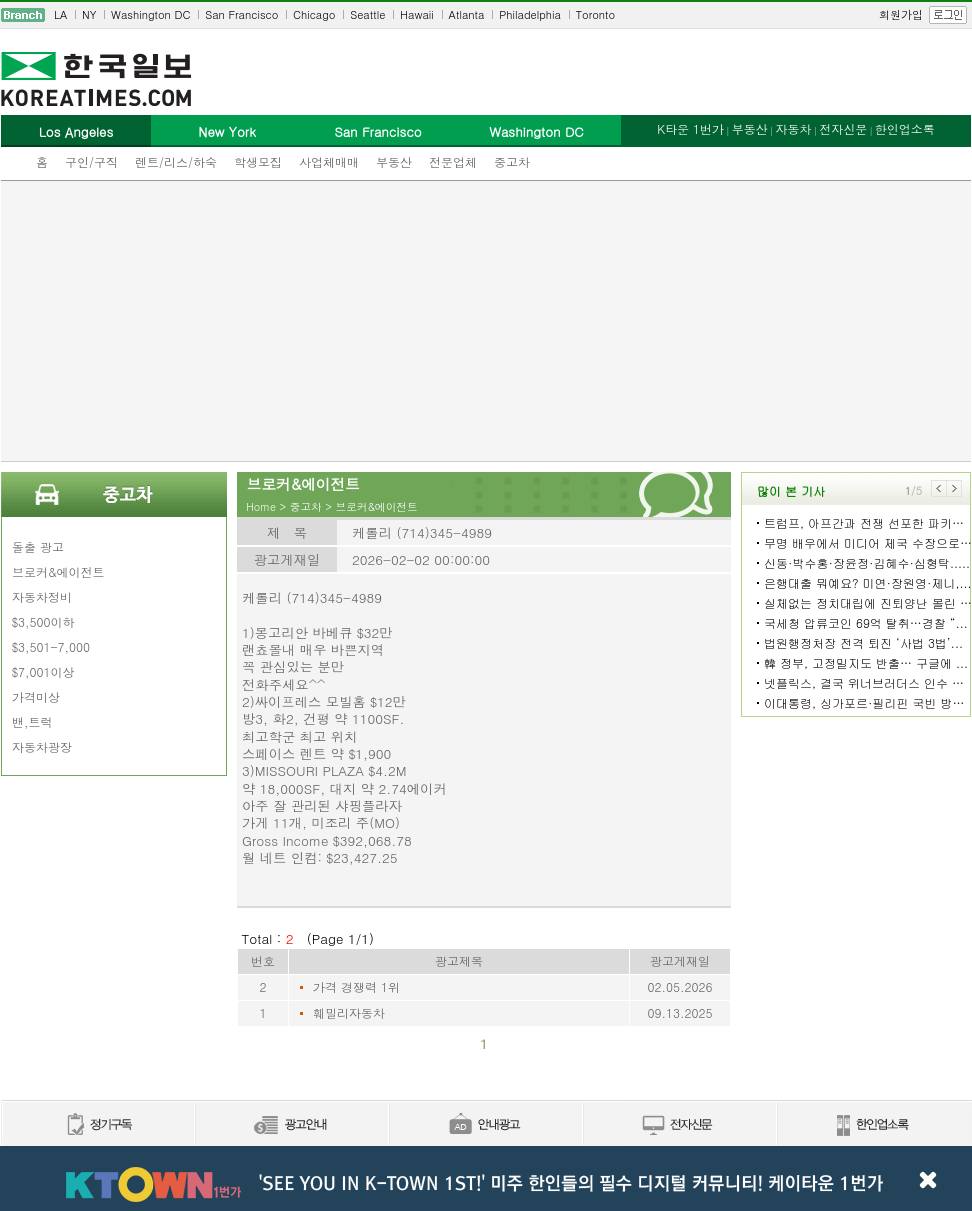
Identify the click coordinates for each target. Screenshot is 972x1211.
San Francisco (241, 14)
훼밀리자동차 (349, 1012)
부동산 (394, 161)
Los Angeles (76, 131)
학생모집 (258, 161)
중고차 (512, 161)
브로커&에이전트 (58, 571)
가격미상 (36, 696)
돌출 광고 (38, 546)
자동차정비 (42, 596)
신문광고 (291, 1125)
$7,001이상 (43, 671)
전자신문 (843, 128)
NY (89, 14)
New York (226, 131)
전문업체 (453, 161)
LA (60, 14)
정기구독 (97, 1125)
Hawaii (417, 14)
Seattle (367, 14)
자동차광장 (42, 746)
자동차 (793, 128)
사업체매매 (329, 161)
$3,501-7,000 (51, 646)
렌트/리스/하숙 (176, 161)
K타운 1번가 (690, 128)
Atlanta (467, 14)
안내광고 (485, 1125)
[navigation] (486, 15)
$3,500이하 (43, 621)
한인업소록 (905, 128)
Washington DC (150, 14)
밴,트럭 (32, 721)
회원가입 (901, 14)
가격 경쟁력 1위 (356, 986)
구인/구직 (91, 161)
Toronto (595, 14)
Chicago (314, 14)
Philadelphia (530, 14)
